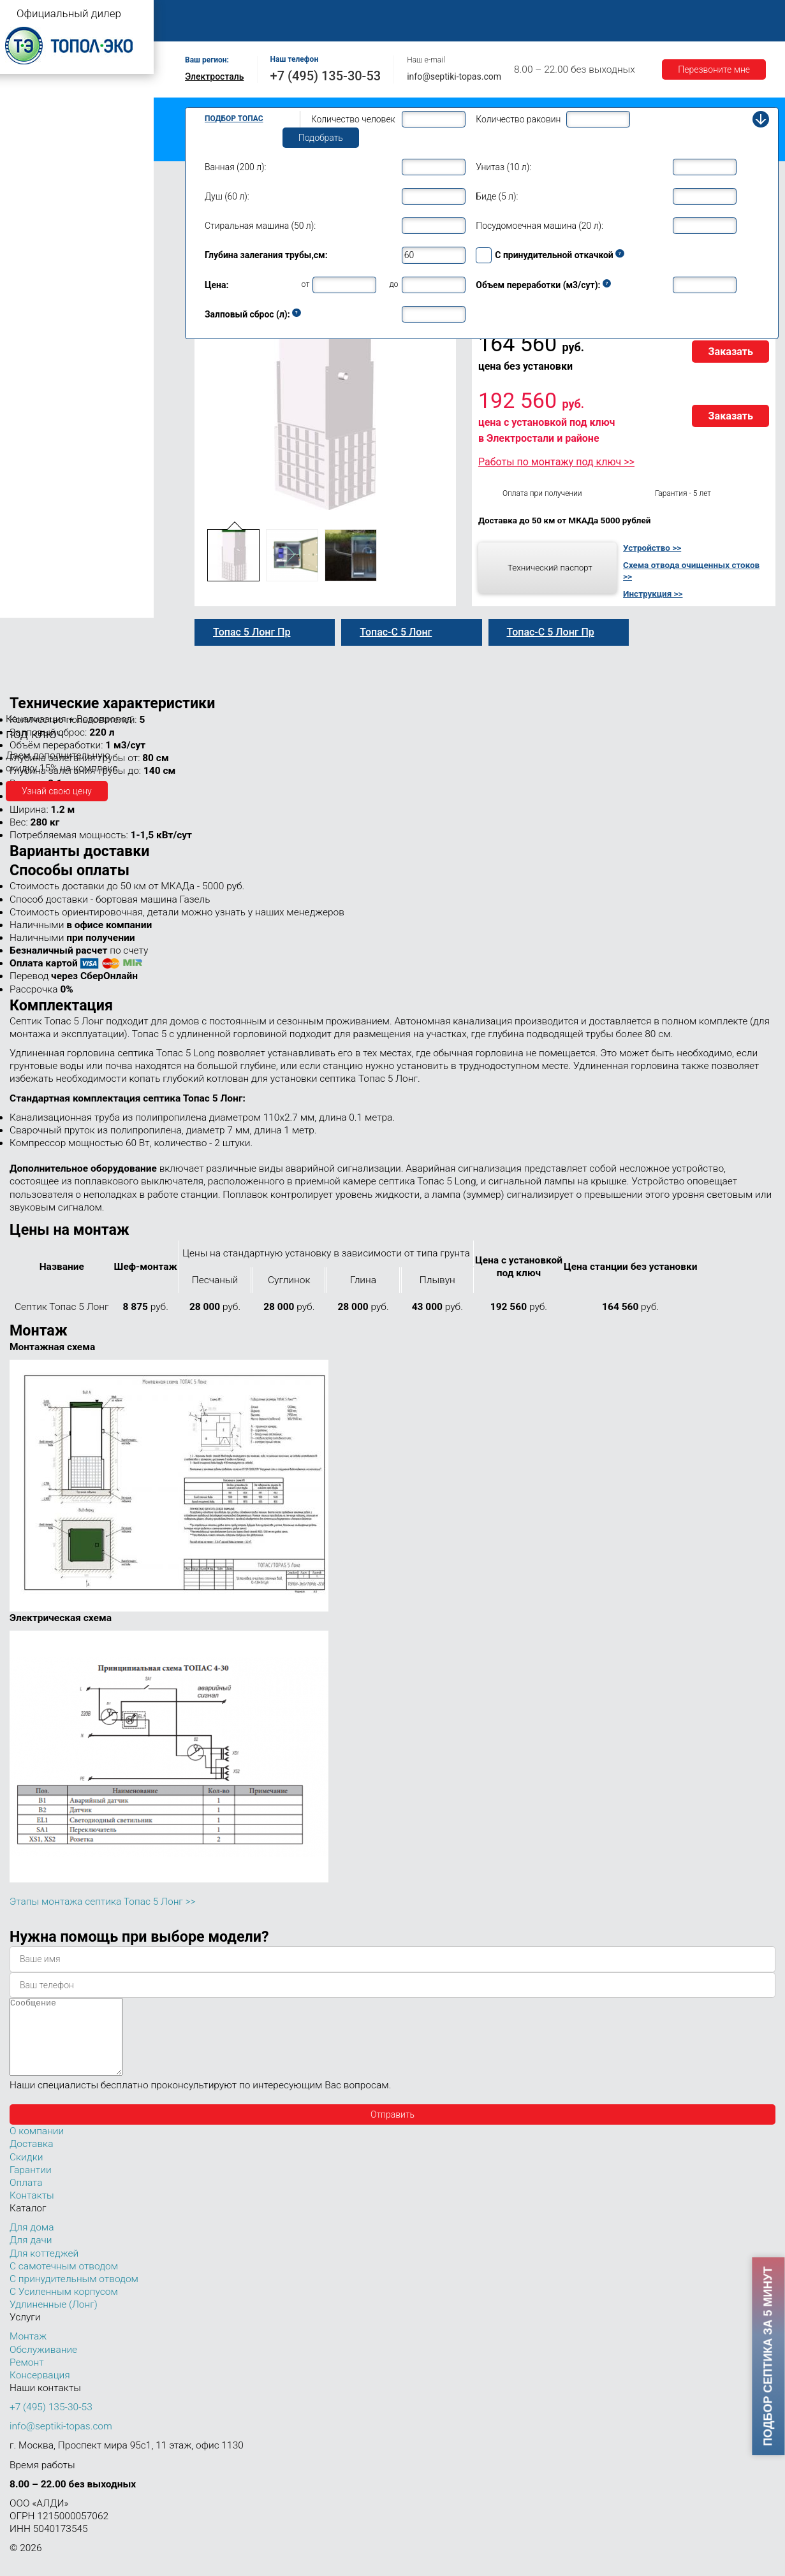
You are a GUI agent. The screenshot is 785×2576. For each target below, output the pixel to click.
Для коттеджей (44, 2268)
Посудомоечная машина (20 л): (539, 226)
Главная (207, 14)
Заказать (730, 352)
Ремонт (476, 14)
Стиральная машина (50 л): (260, 226)
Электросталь (214, 76)
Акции (705, 14)
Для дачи (31, 2255)
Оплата (530, 14)
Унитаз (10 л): (503, 167)
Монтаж (336, 14)
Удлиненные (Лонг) (54, 2319)
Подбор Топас (234, 118)
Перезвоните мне (714, 69)
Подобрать (320, 138)
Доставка (587, 14)
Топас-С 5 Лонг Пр (550, 632)
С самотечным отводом (64, 2281)
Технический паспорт (550, 567)
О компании (272, 14)
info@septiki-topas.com (454, 76)
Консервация (40, 2390)
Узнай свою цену (57, 791)
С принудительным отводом (74, 2294)
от (306, 284)
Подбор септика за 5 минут (768, 2356)
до (393, 284)
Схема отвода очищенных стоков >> (691, 570)
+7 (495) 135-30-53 (325, 76)
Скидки (26, 2172)
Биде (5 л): (497, 196)
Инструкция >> (652, 593)
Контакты (210, 28)
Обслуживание (407, 14)
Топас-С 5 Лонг (396, 632)
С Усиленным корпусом (64, 2307)
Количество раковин (518, 119)
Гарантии (650, 14)
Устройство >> (652, 547)
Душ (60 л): (227, 196)
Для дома (32, 2242)
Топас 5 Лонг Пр (251, 632)
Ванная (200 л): (235, 167)
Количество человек (353, 119)
